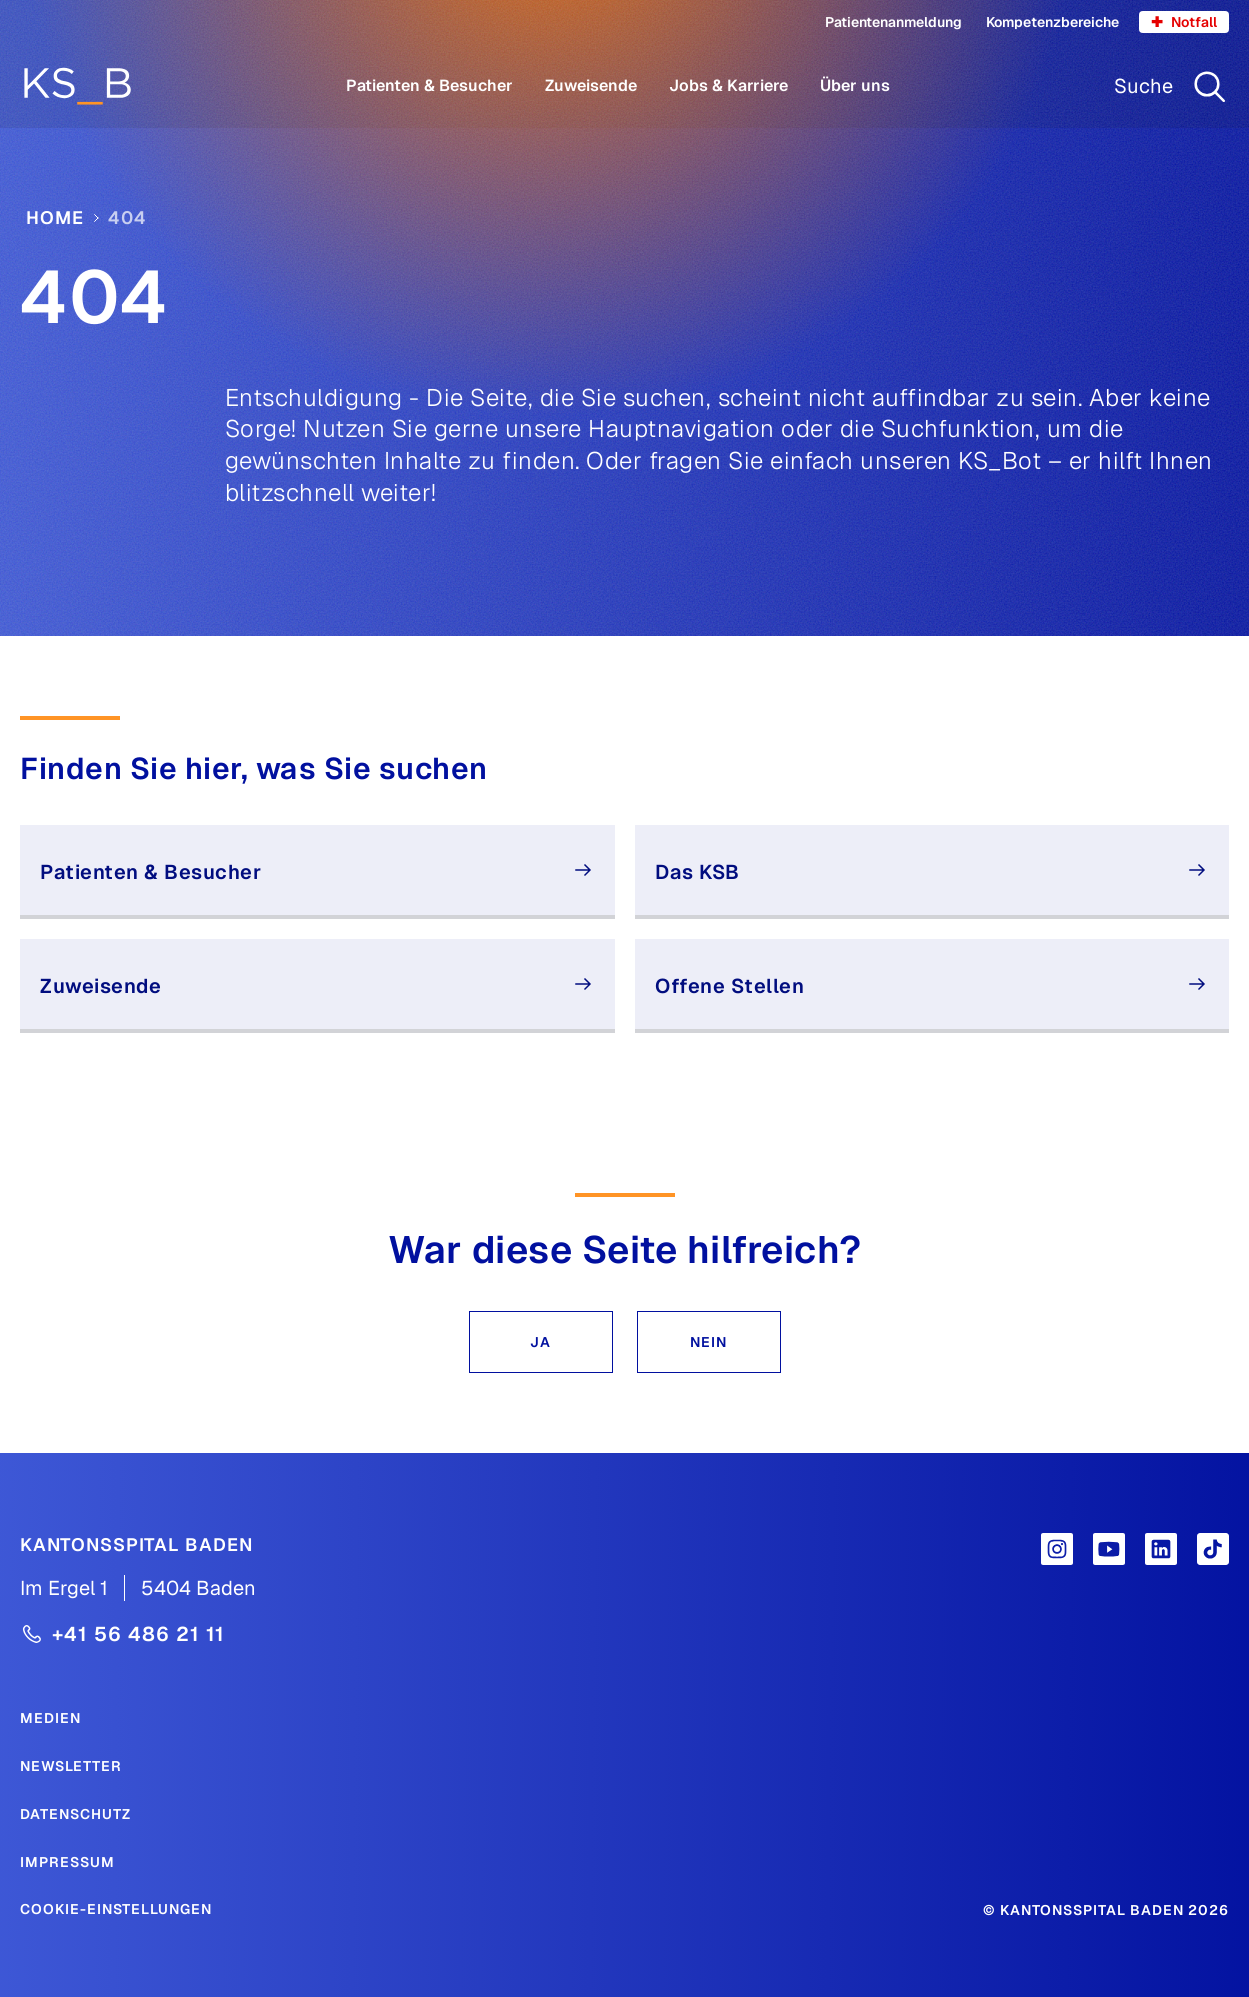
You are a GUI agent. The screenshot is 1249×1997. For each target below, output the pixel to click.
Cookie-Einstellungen (116, 1909)
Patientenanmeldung (893, 22)
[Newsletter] (71, 1765)
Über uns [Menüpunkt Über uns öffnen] (855, 85)
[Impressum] (67, 1861)
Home (55, 218)
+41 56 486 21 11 (138, 1634)
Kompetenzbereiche (1052, 22)
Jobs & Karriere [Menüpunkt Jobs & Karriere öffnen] (728, 85)
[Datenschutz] (75, 1813)
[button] (541, 1342)
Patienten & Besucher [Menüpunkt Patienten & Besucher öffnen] (429, 85)
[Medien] (50, 1717)
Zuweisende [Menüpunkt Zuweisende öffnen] (591, 85)
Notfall (1184, 22)
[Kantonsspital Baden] (136, 1544)
